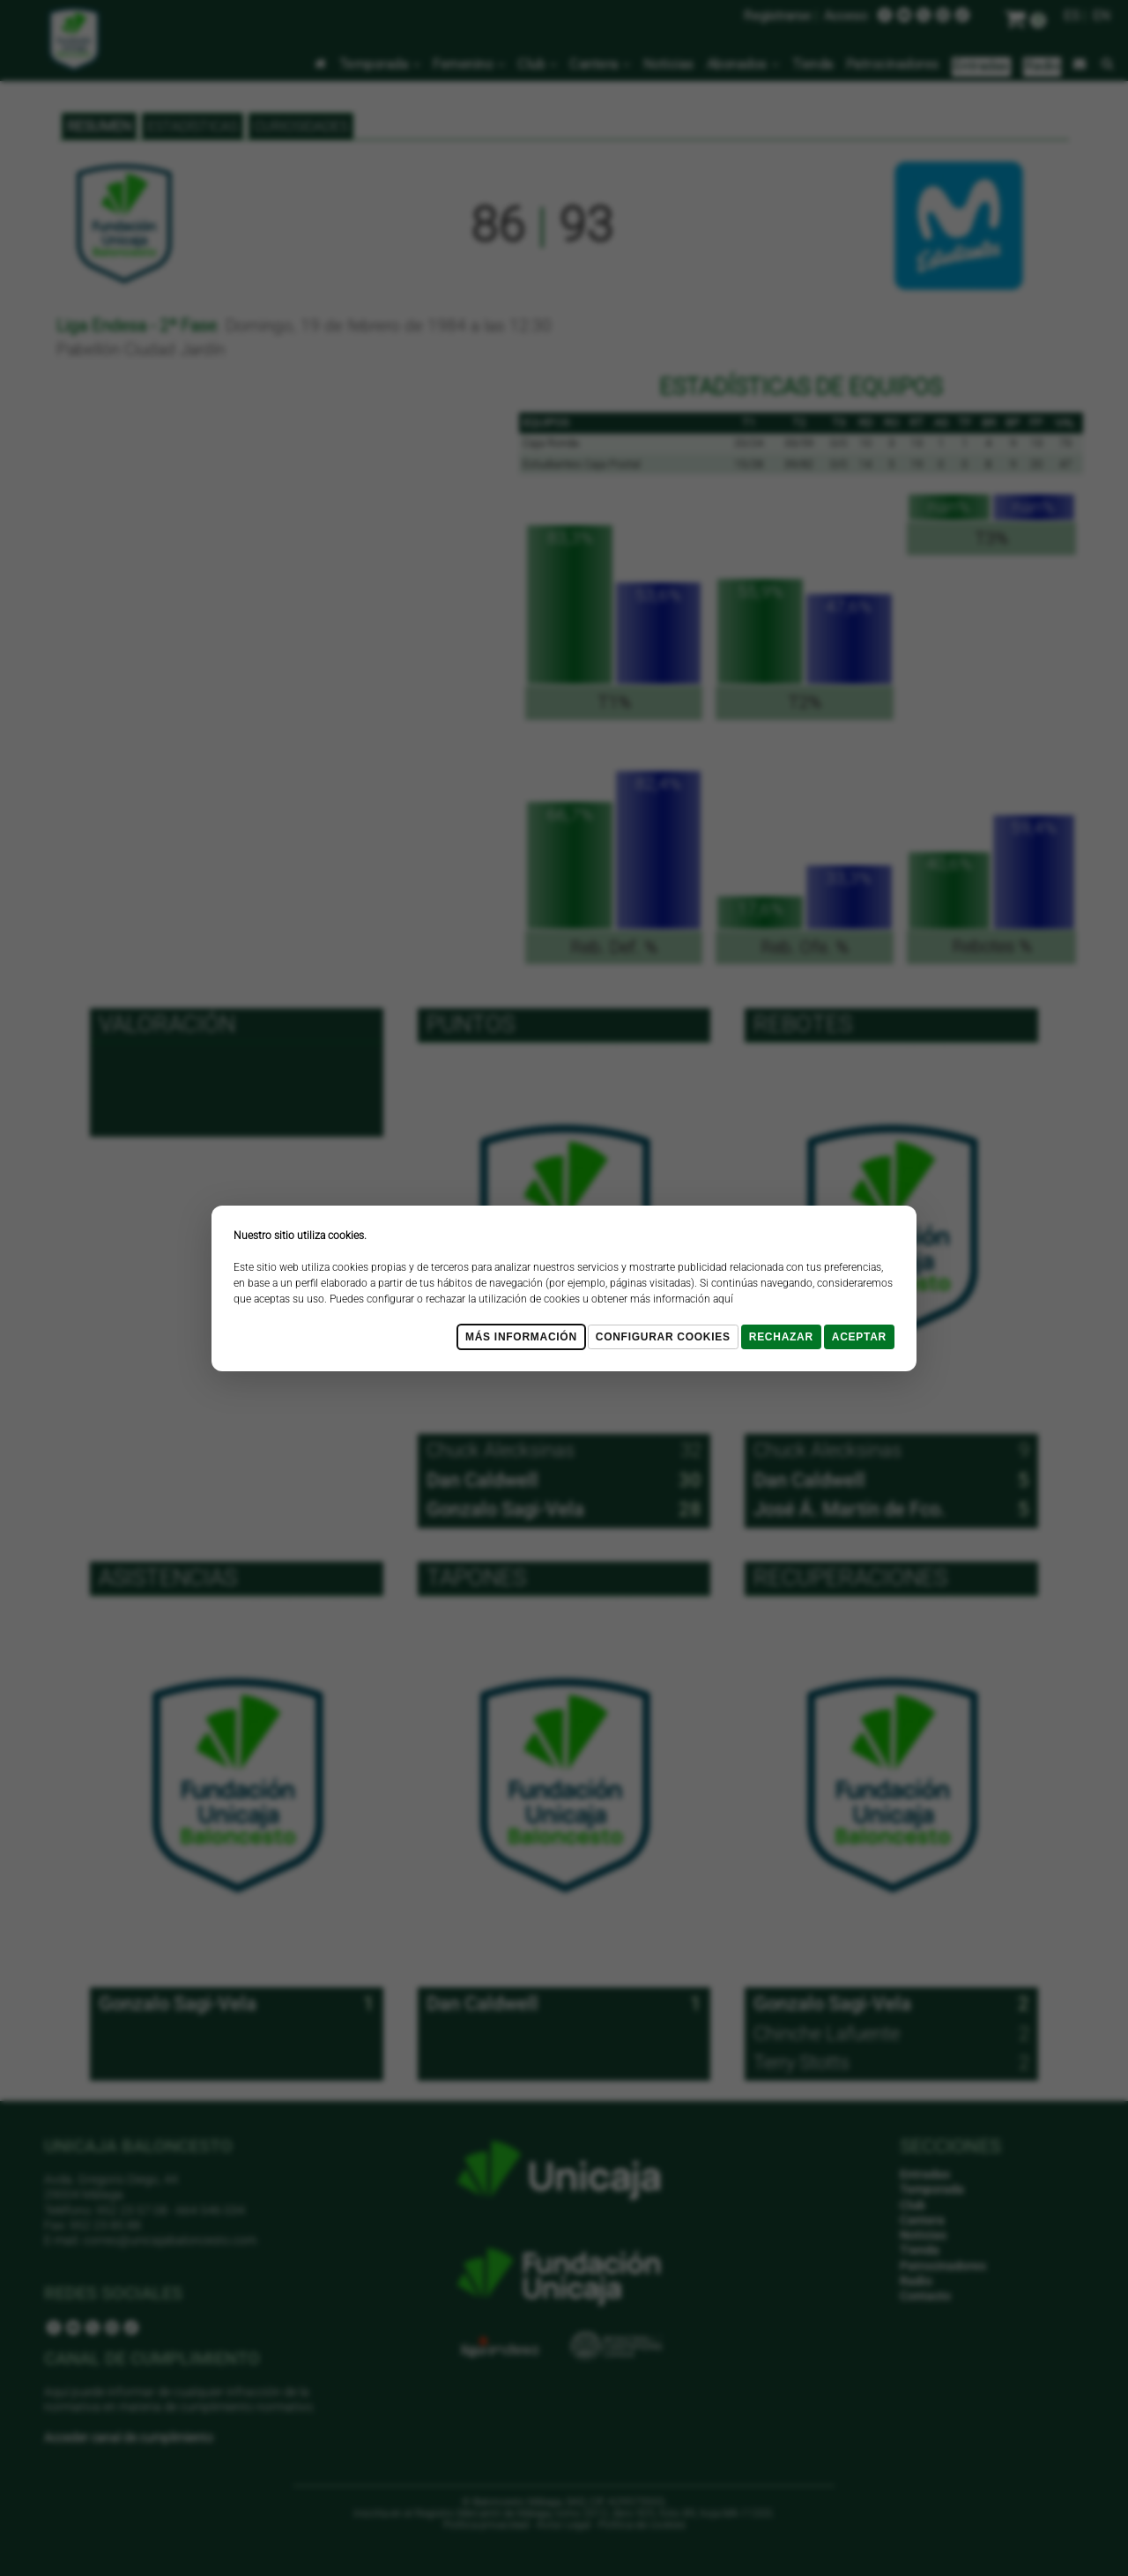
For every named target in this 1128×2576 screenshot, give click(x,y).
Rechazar (781, 1337)
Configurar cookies (663, 1337)
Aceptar (859, 1337)
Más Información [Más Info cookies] (521, 1337)
